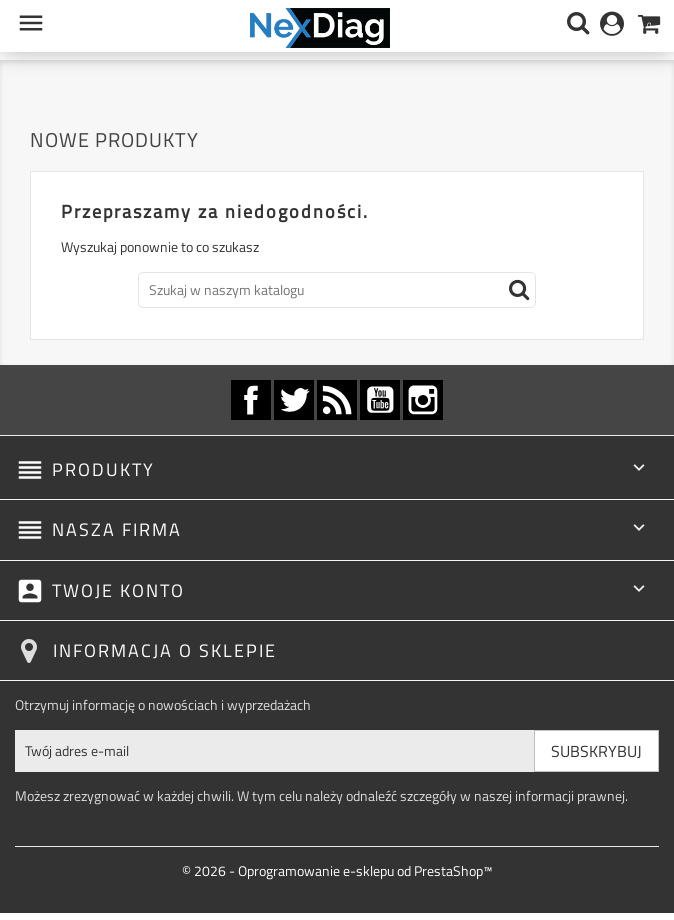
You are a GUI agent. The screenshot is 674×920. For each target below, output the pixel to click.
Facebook (251, 400)
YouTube (380, 400)
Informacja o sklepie (165, 650)
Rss (337, 400)
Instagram (423, 400)
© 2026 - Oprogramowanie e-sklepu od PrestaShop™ (337, 870)
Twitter (294, 400)
